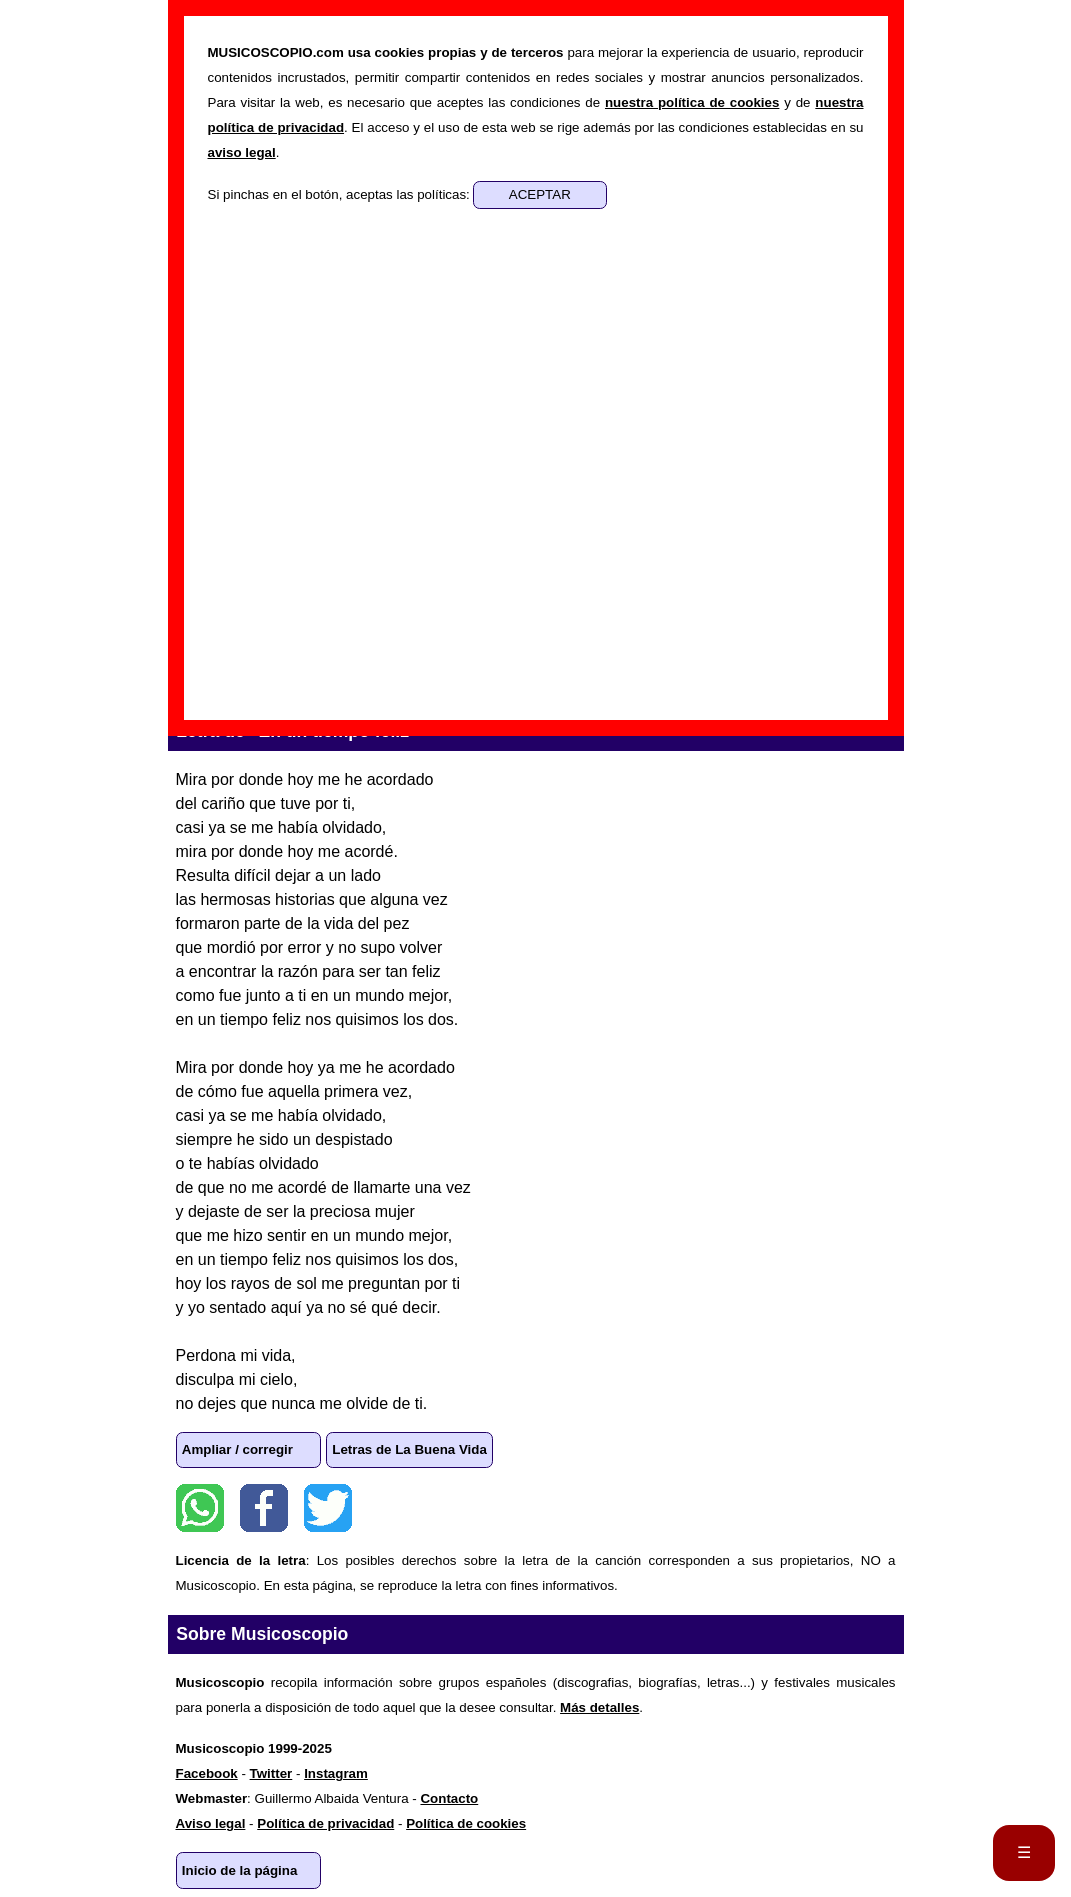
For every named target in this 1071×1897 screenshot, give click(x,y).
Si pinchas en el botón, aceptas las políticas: (341, 194)
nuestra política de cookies (692, 102)
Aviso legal (211, 1823)
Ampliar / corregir (237, 1449)
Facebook (264, 1508)
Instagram (336, 1773)
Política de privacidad (325, 1823)
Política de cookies (466, 1823)
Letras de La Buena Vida (409, 1449)
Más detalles (599, 1707)
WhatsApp (200, 1508)
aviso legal (242, 152)
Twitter (328, 1508)
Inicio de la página (240, 1870)
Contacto (449, 1798)
